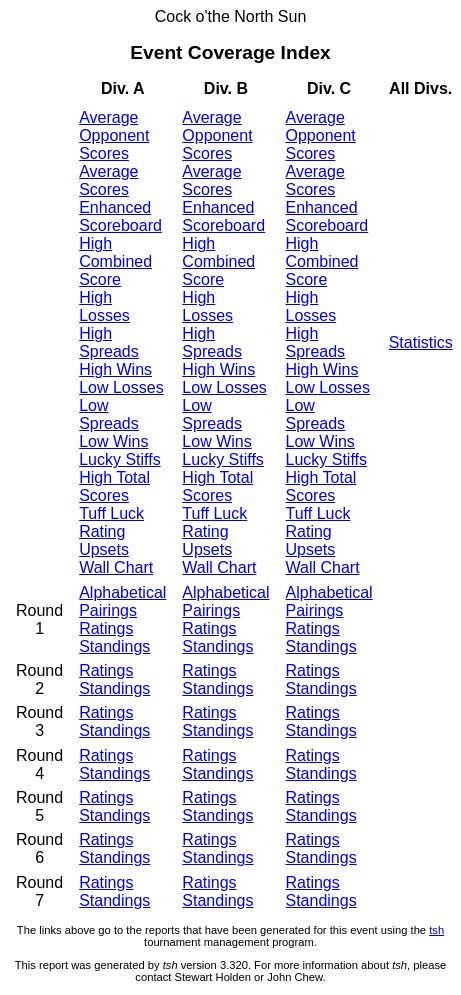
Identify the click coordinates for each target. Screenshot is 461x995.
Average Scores (108, 180)
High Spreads (109, 342)
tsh (436, 930)
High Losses (104, 306)
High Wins (115, 369)
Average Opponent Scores (114, 135)
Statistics (421, 342)
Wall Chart (116, 567)
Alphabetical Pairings (122, 601)
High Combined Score (115, 261)
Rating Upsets (104, 540)
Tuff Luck (111, 513)
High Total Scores (114, 486)
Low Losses (121, 387)
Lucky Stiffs (120, 459)
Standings (114, 646)
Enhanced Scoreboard (120, 216)
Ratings (106, 628)
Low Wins (113, 441)
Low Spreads (109, 414)
